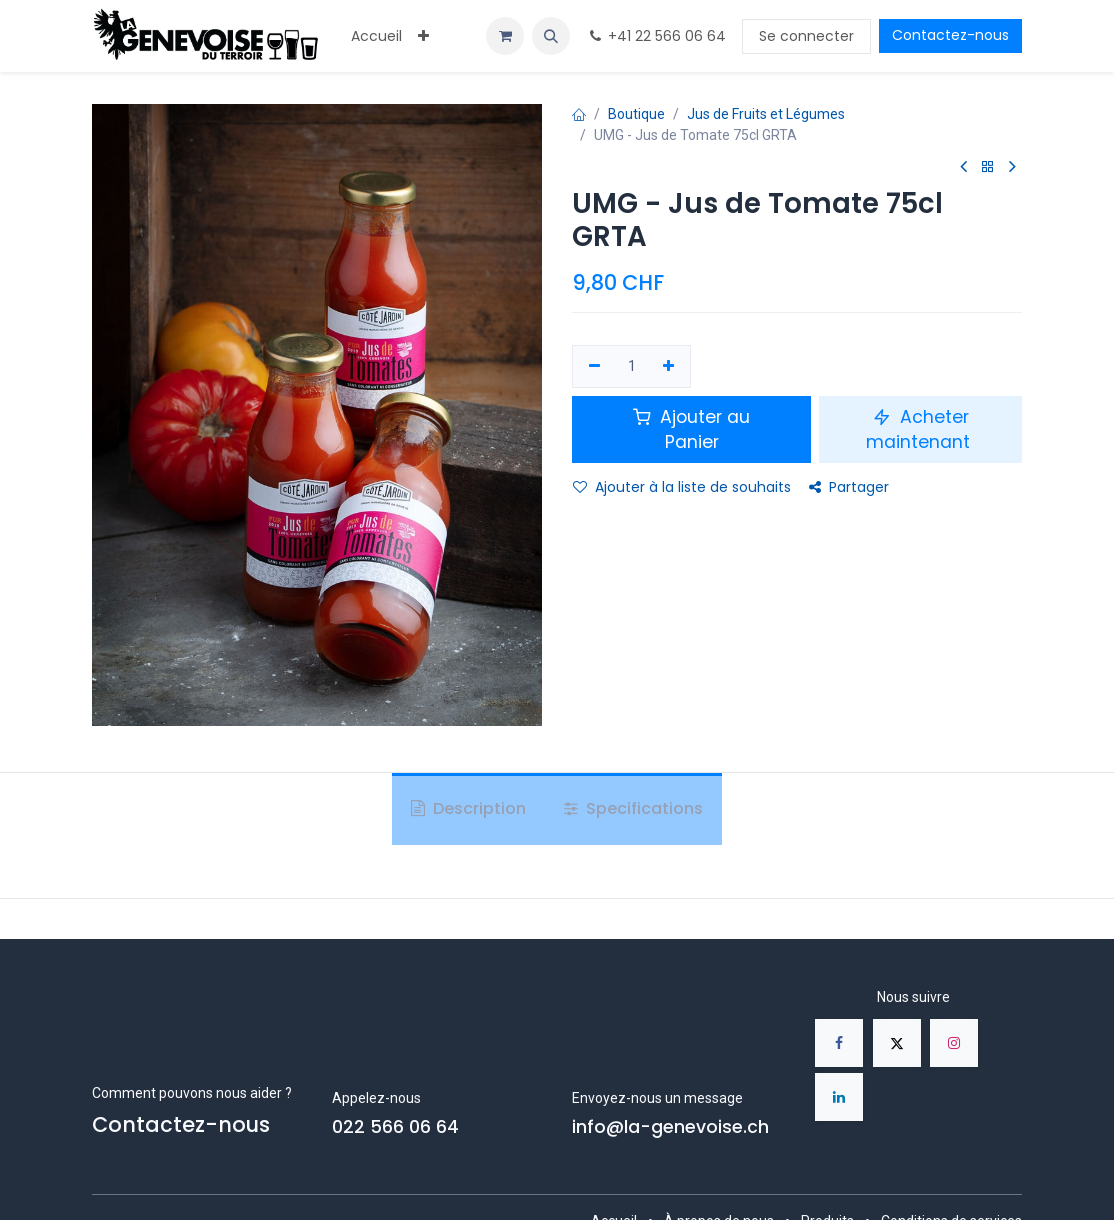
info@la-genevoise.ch (670, 1127)
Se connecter (806, 36)
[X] (897, 1043)
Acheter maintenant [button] (920, 429)
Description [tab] (468, 808)
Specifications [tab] (633, 808)
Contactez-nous (950, 35)
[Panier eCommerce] (505, 36)
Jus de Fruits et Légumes (766, 114)
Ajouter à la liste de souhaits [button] (682, 487)
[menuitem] (376, 36)
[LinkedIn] (839, 1097)
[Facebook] (839, 1043)
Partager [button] (849, 487)
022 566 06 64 (395, 1127)
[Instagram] (954, 1043)
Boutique (636, 114)
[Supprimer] (594, 367)
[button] (551, 36)
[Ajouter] (669, 367)
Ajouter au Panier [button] (691, 429)
